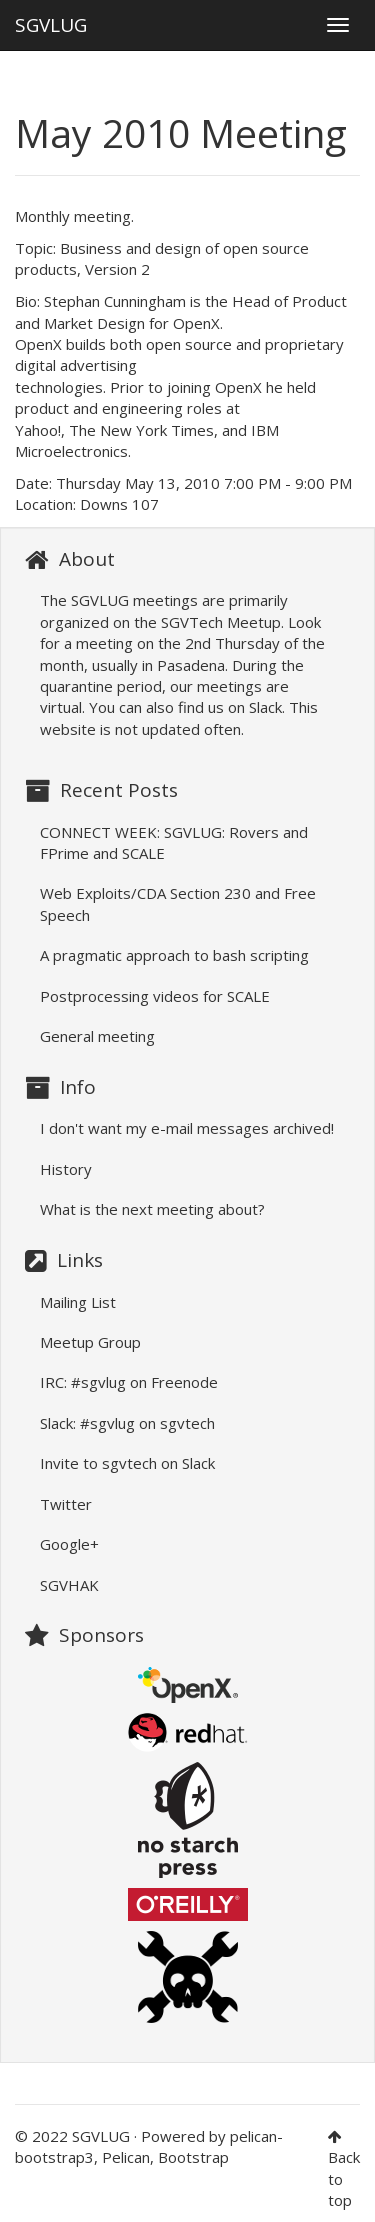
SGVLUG (51, 21)
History (66, 1169)
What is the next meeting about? (152, 1209)
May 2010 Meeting (181, 132)
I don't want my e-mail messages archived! (187, 1128)
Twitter (66, 1504)
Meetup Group (90, 1342)
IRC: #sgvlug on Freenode (129, 1382)
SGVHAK (69, 1585)
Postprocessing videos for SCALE (155, 996)
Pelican (126, 2157)
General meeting (97, 1036)
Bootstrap (193, 2157)
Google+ (69, 1544)
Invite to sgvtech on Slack (127, 1463)
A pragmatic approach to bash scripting (174, 955)
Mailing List (78, 1302)
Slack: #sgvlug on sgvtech (127, 1423)
